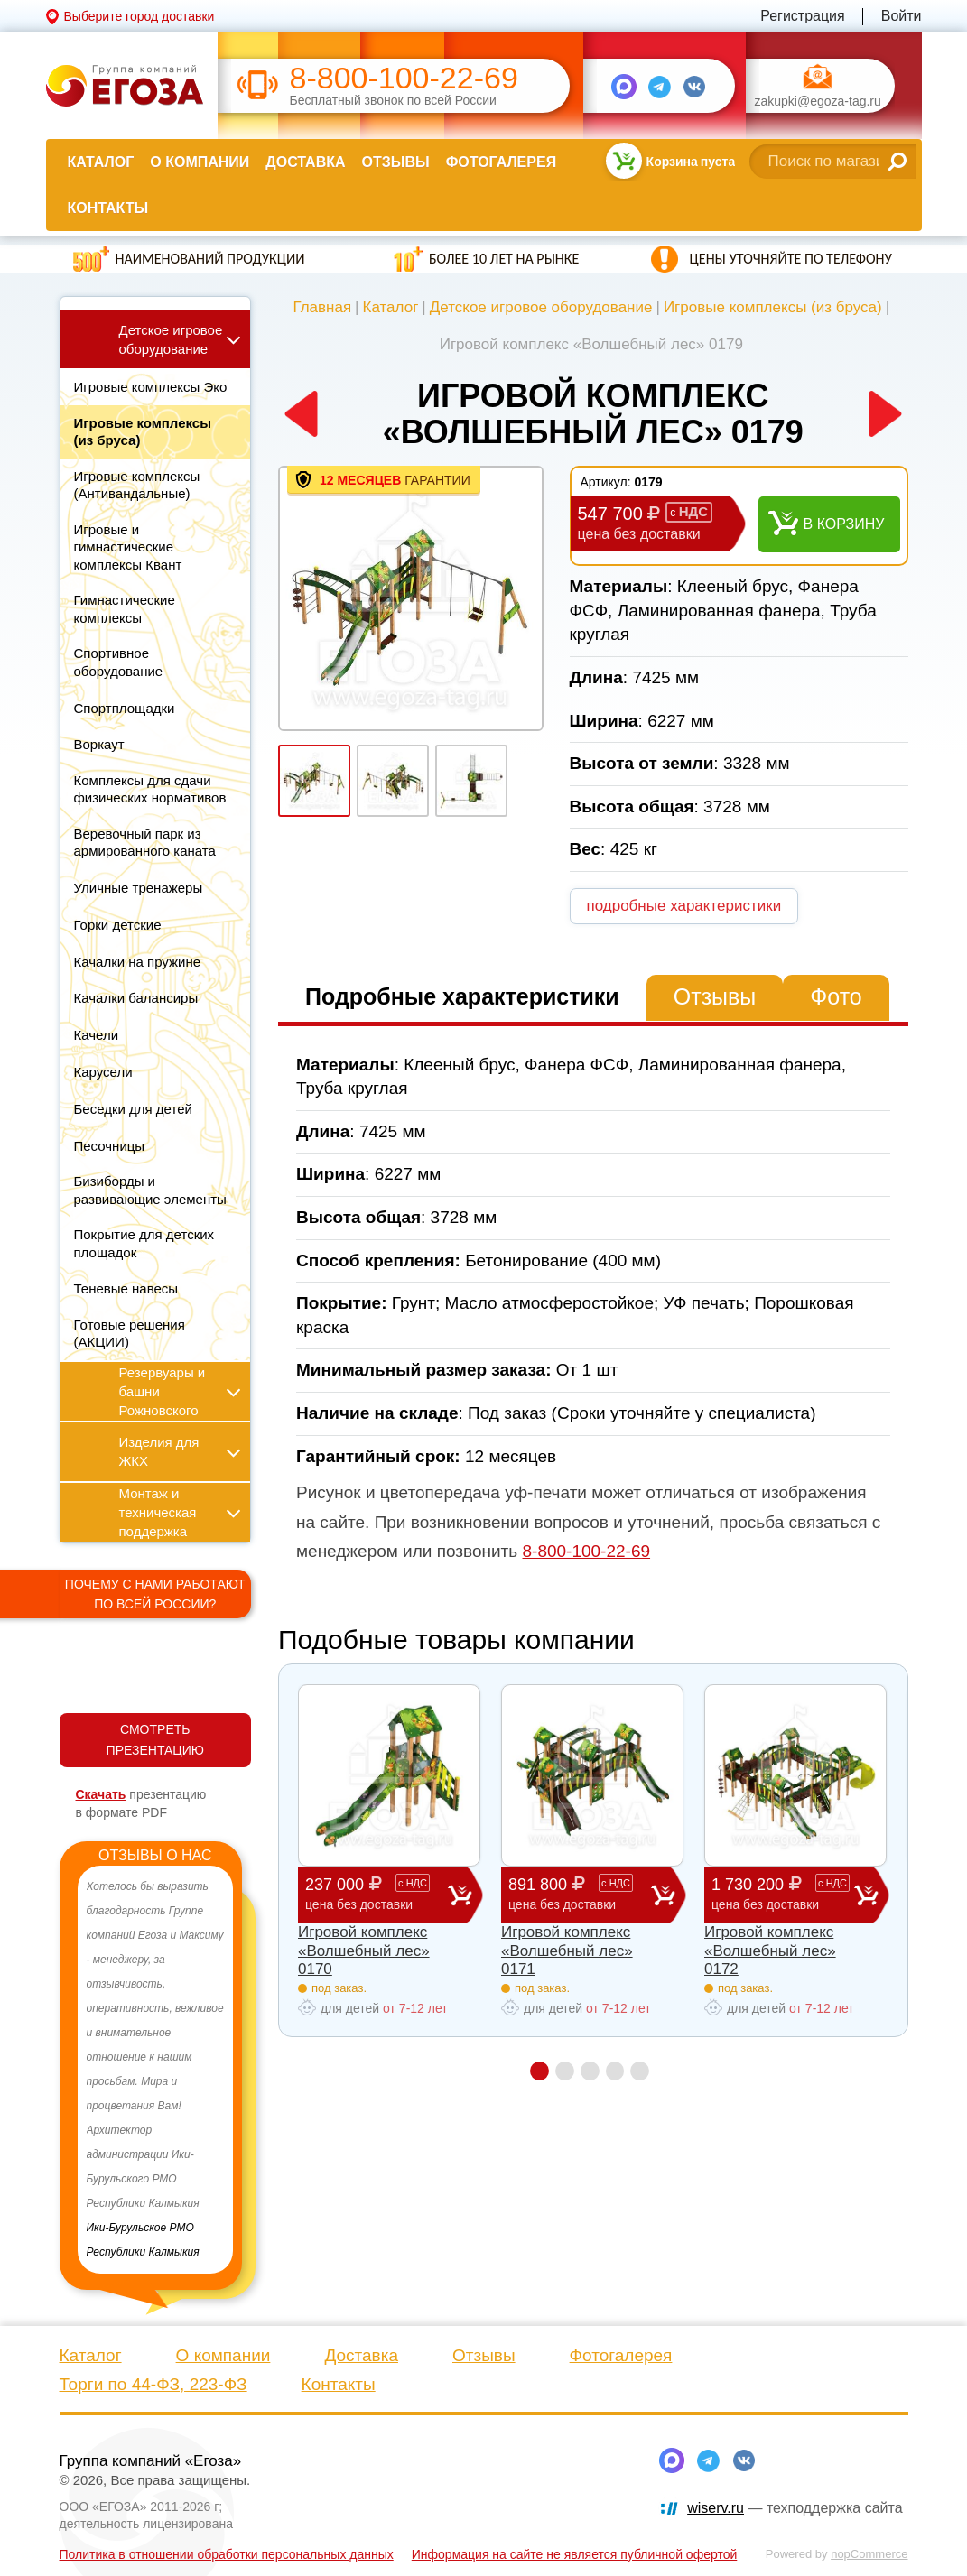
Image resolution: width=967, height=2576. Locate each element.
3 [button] (590, 2071)
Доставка (305, 162)
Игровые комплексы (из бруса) (773, 307)
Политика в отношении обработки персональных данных (227, 2554)
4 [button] (615, 2071)
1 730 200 (782, 1894)
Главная (322, 307)
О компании (199, 162)
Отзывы (396, 162)
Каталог (101, 162)
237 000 (376, 1894)
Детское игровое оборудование (541, 307)
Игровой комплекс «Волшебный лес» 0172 (770, 1950)
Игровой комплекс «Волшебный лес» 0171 (567, 1950)
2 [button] (564, 2071)
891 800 (579, 1894)
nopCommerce (869, 2554)
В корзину (844, 524)
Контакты (108, 208)
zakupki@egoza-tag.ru (818, 102)
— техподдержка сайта (794, 2508)
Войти (901, 15)
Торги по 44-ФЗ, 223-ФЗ (153, 2384)
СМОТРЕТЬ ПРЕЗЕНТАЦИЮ (155, 1739)
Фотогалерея (501, 162)
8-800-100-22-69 (404, 78)
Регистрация (802, 15)
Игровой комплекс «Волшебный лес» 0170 (364, 1950)
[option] (156, 2070)
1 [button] (539, 2071)
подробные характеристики (684, 905)
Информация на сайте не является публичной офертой (575, 2554)
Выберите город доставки (139, 16)
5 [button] (640, 2071)
